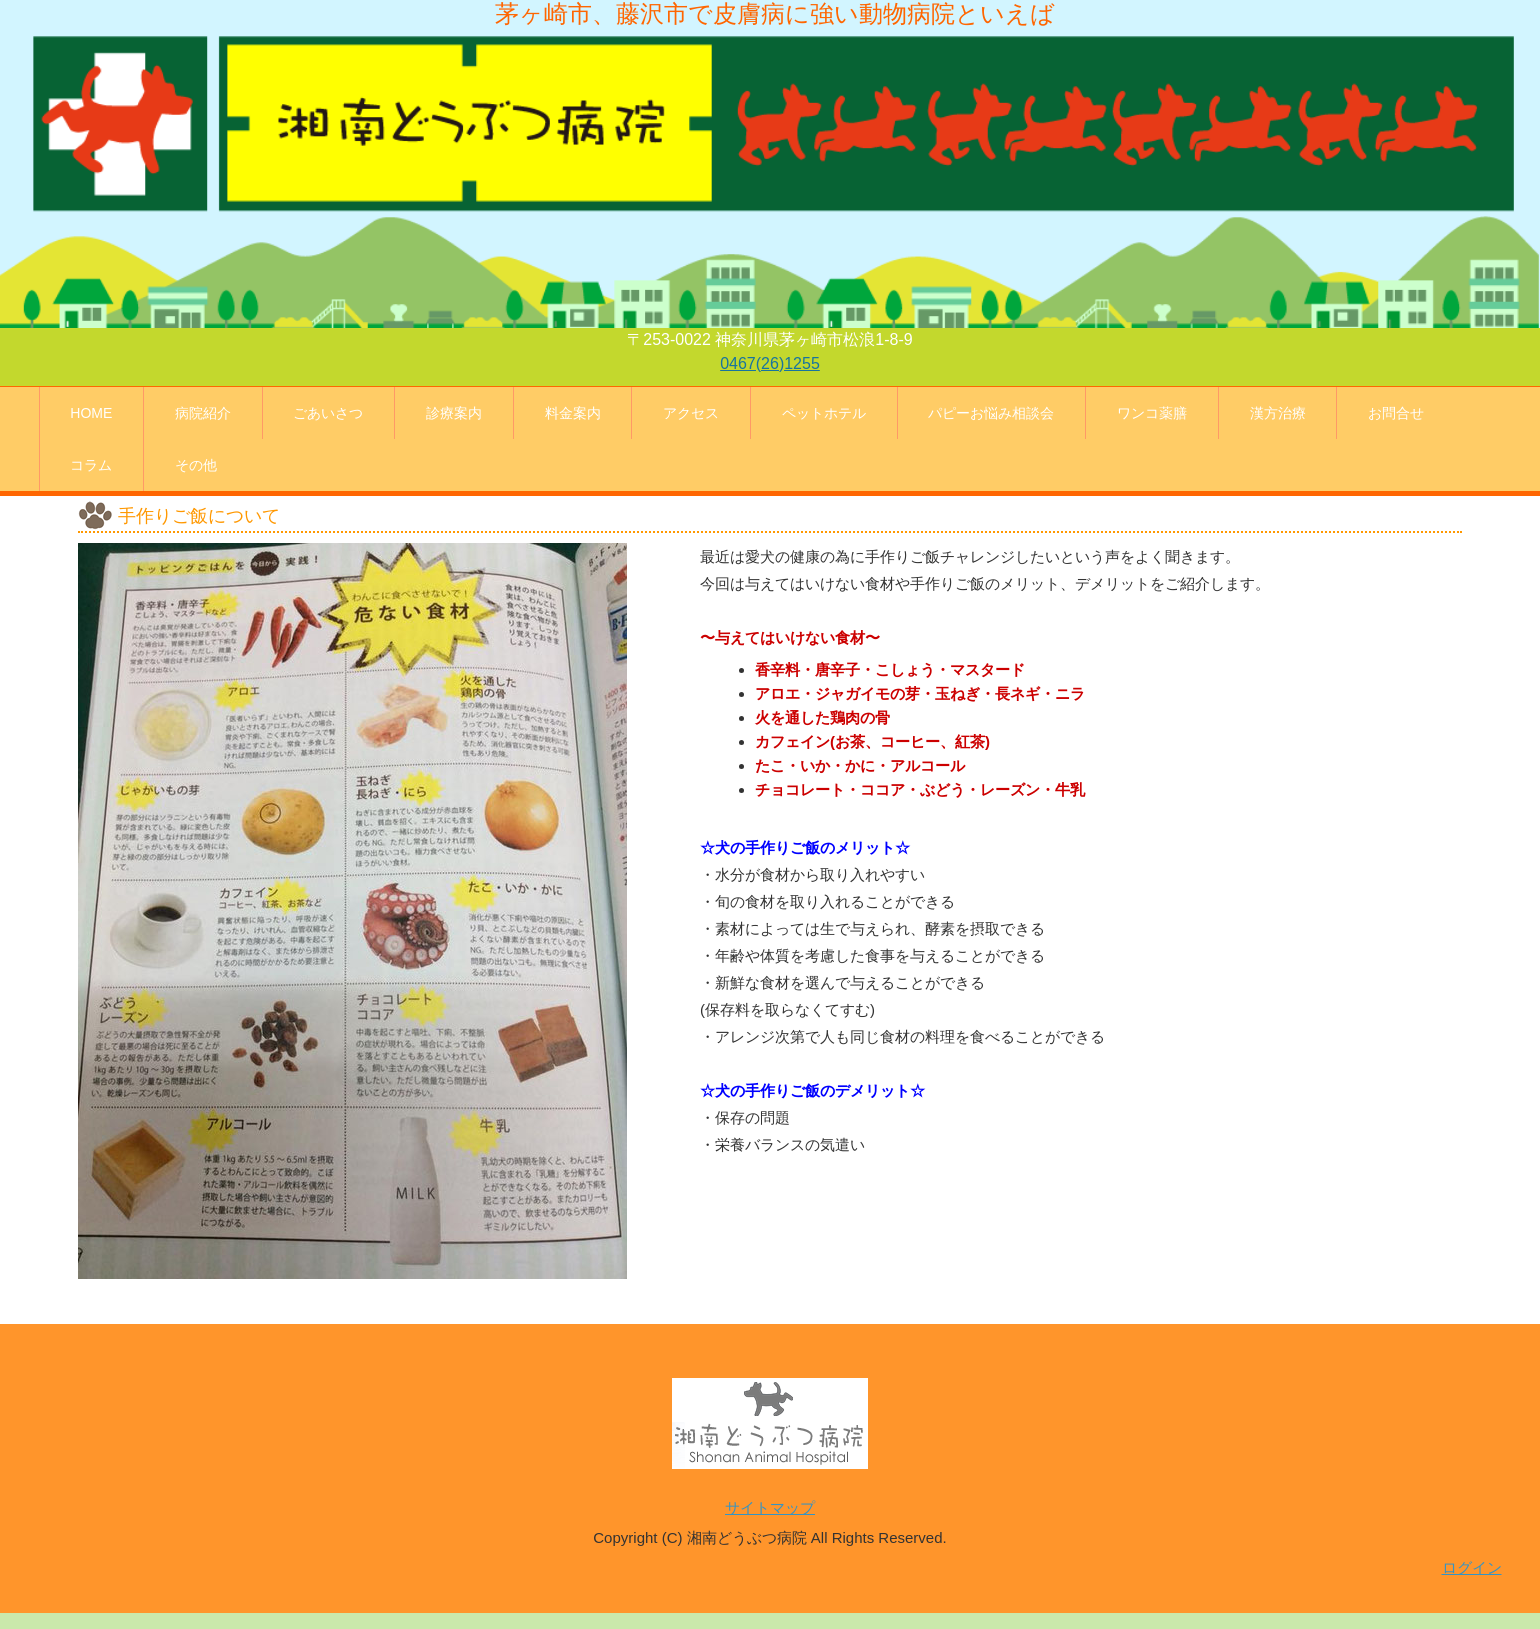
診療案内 (454, 413)
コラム (91, 465)
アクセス (691, 413)
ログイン (1472, 1567)
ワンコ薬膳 (1152, 413)
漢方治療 (1278, 413)
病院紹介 (203, 413)
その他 (196, 465)
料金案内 (573, 413)
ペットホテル (824, 413)
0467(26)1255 (770, 363)
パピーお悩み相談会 (991, 413)
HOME (91, 413)
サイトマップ (770, 1507)
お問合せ (1396, 413)
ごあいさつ (328, 413)
